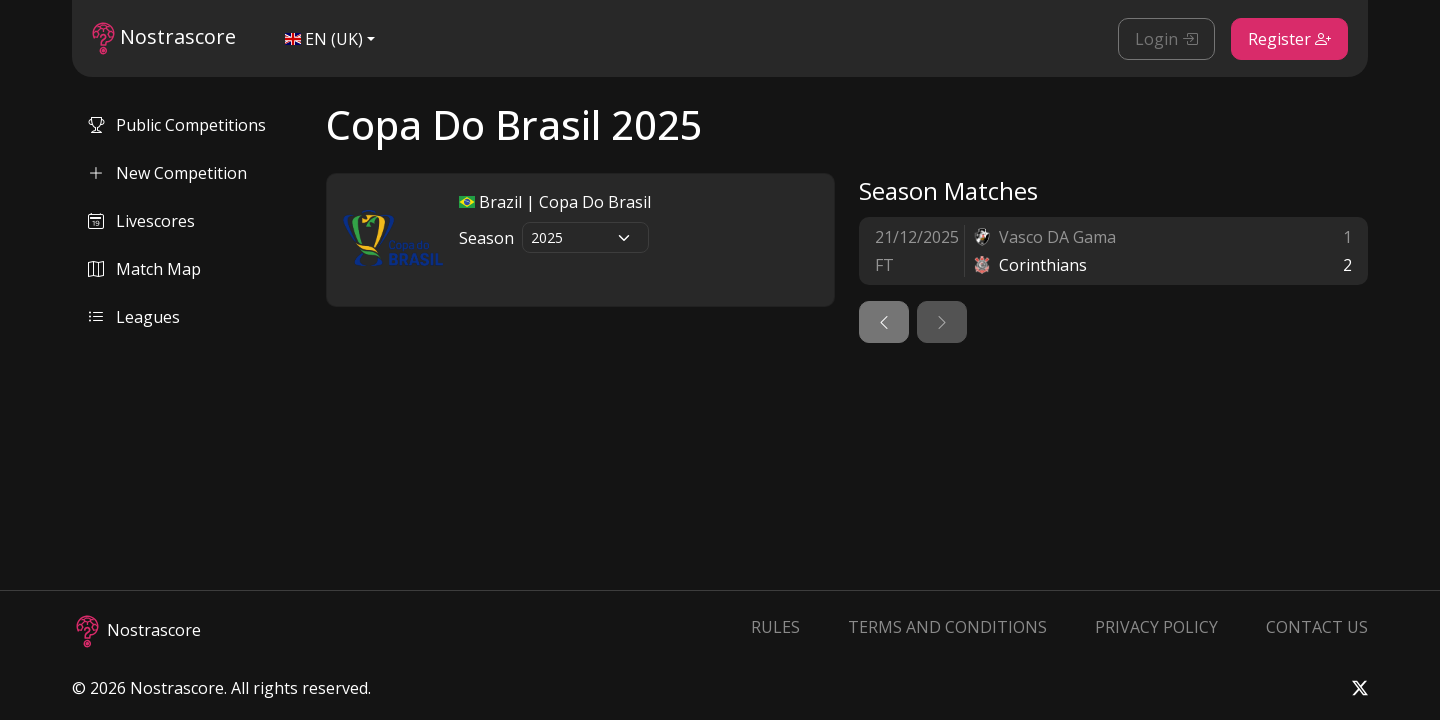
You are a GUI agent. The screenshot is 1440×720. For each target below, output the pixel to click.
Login (1166, 39)
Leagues (134, 317)
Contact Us (1317, 627)
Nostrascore (164, 38)
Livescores (141, 221)
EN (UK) (324, 39)
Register (1289, 39)
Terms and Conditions (947, 627)
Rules (775, 627)
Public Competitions (177, 125)
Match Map (144, 269)
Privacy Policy (1156, 627)
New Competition (167, 173)
